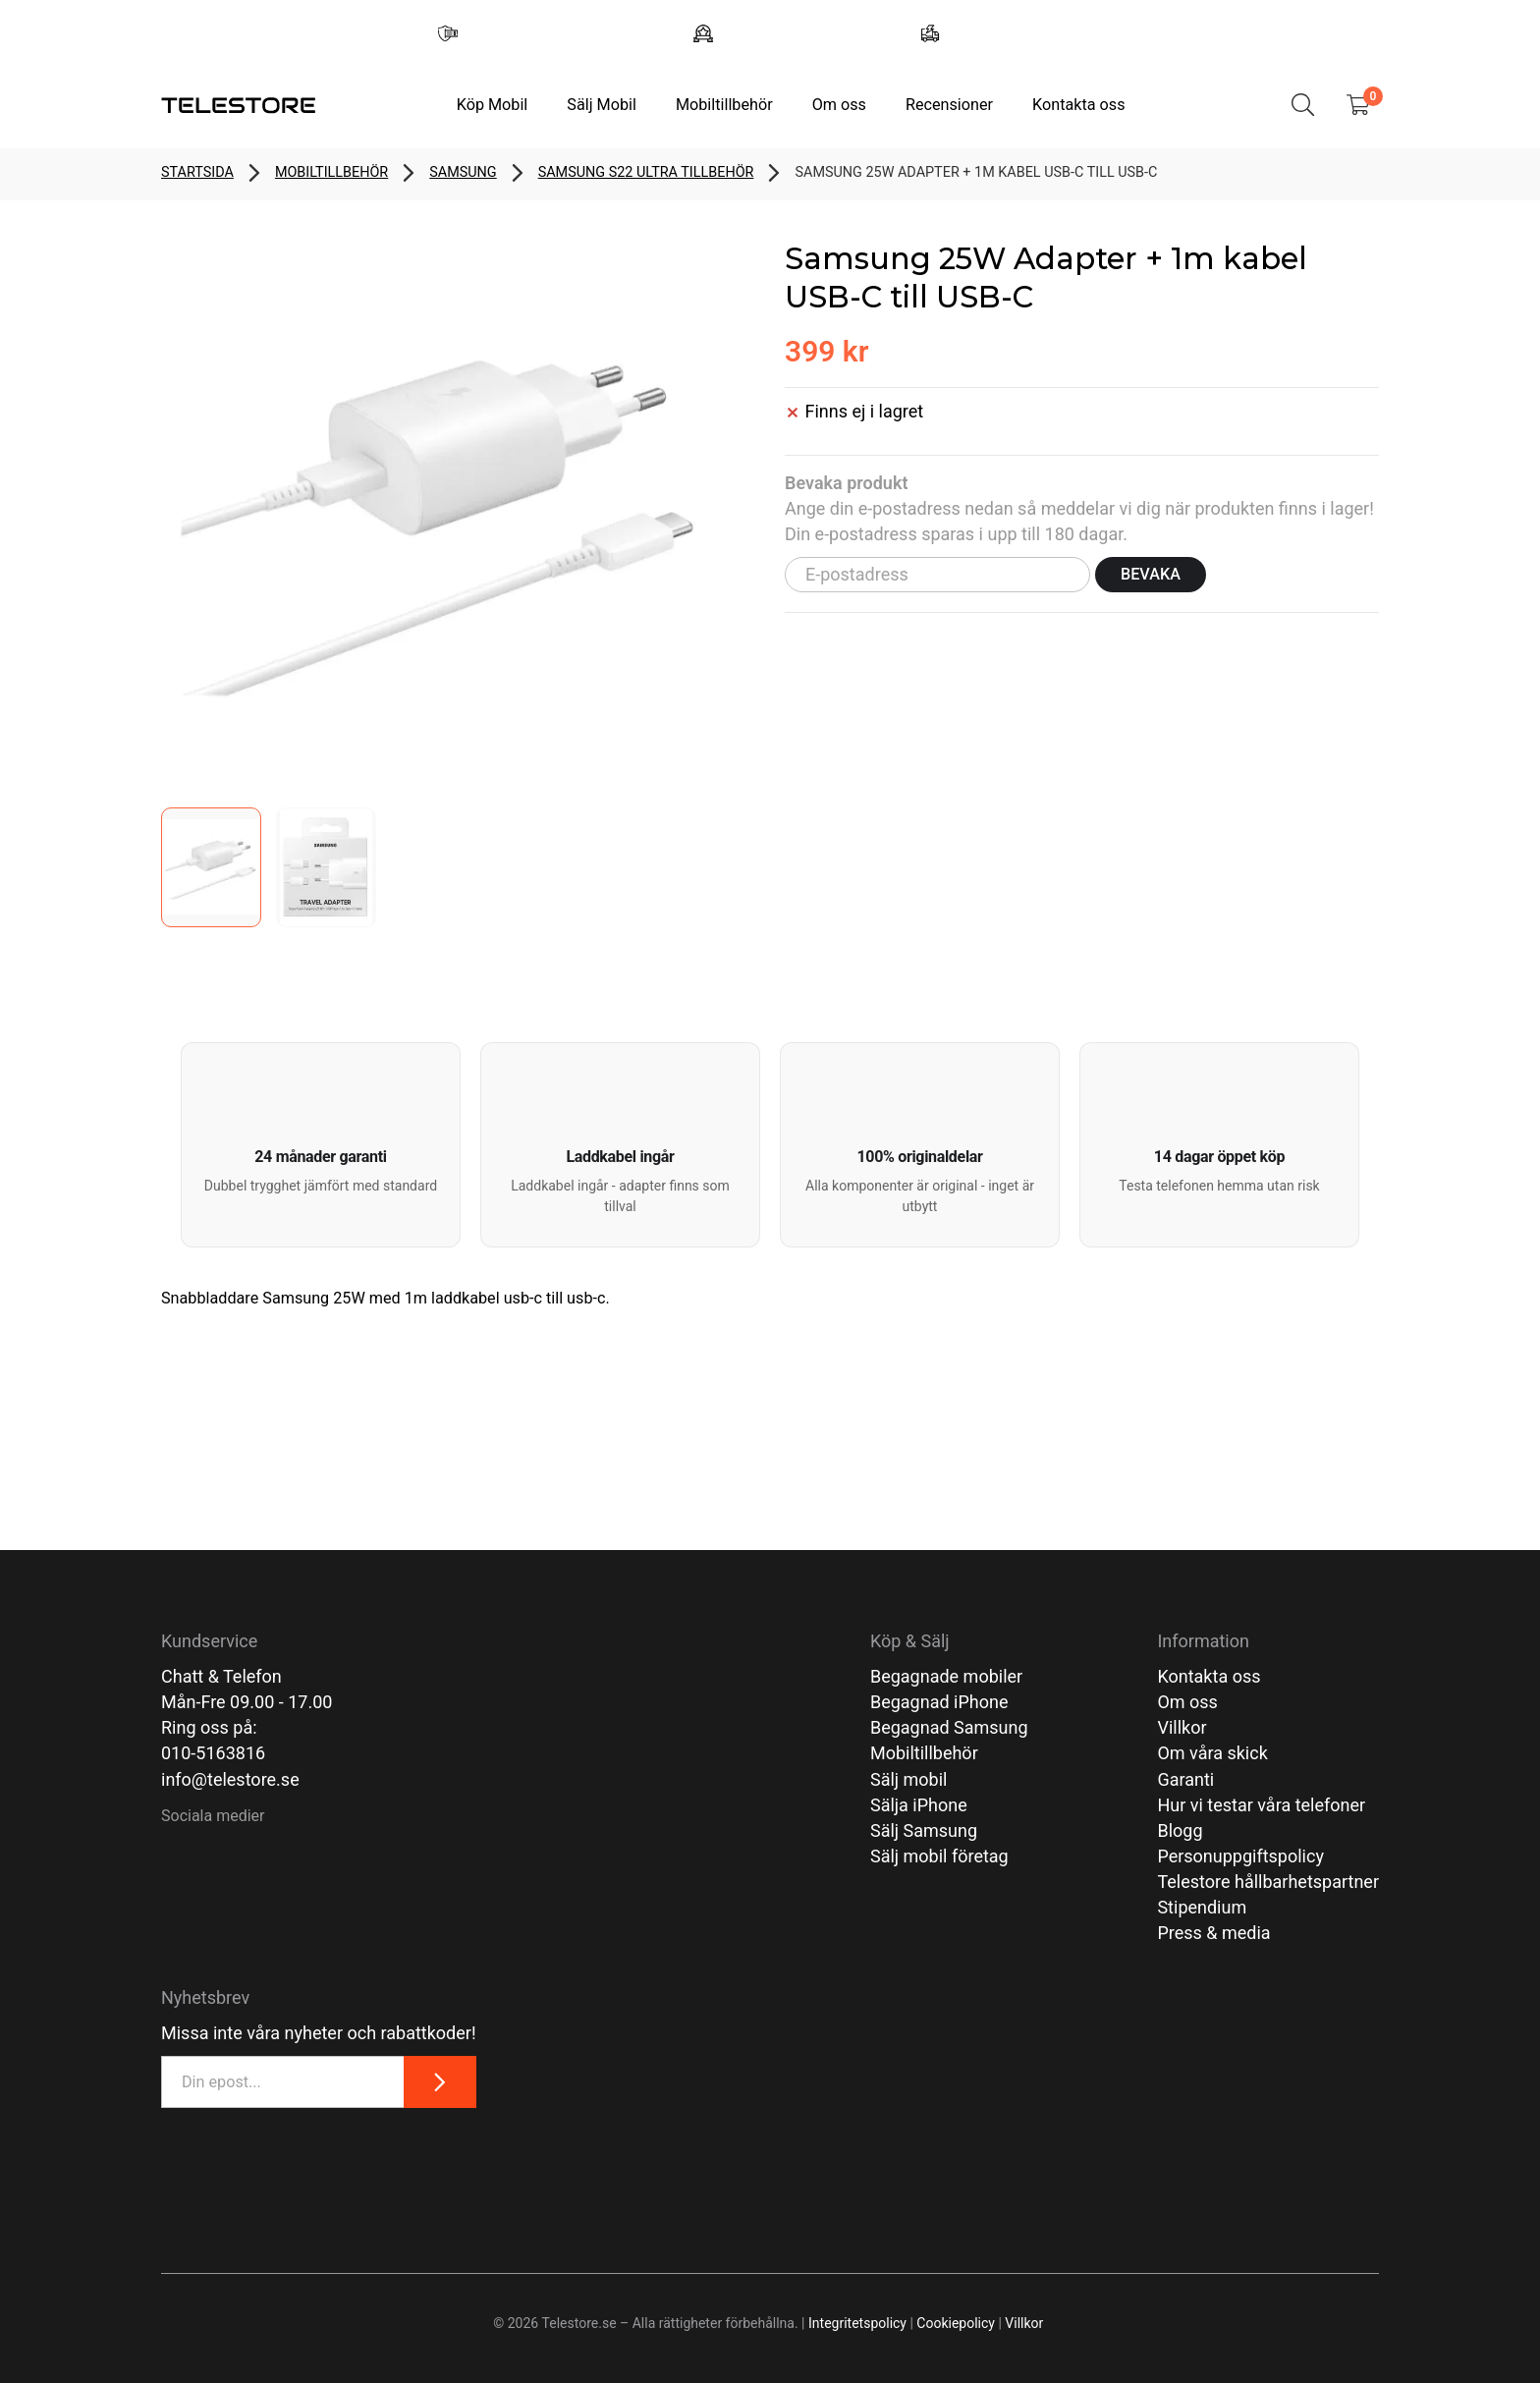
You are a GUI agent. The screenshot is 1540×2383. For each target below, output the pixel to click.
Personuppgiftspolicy (1240, 1856)
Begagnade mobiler (946, 1676)
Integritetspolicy (857, 2323)
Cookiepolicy (955, 2323)
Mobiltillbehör (724, 104)
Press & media (1213, 1932)
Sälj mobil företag (939, 1856)
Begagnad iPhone (939, 1701)
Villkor (1181, 1727)
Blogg (1179, 1830)
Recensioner (949, 104)
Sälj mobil (909, 1779)
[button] (321, 1144)
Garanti (1185, 1779)
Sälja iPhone (918, 1805)
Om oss (839, 104)
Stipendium (1201, 1907)
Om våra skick (1212, 1753)
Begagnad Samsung (949, 1727)
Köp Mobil (492, 104)
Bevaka (1151, 574)
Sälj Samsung (923, 1830)
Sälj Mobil (601, 104)
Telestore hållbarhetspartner (1268, 1881)
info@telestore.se (230, 1779)
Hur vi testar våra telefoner (1261, 1805)
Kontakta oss (1078, 104)
